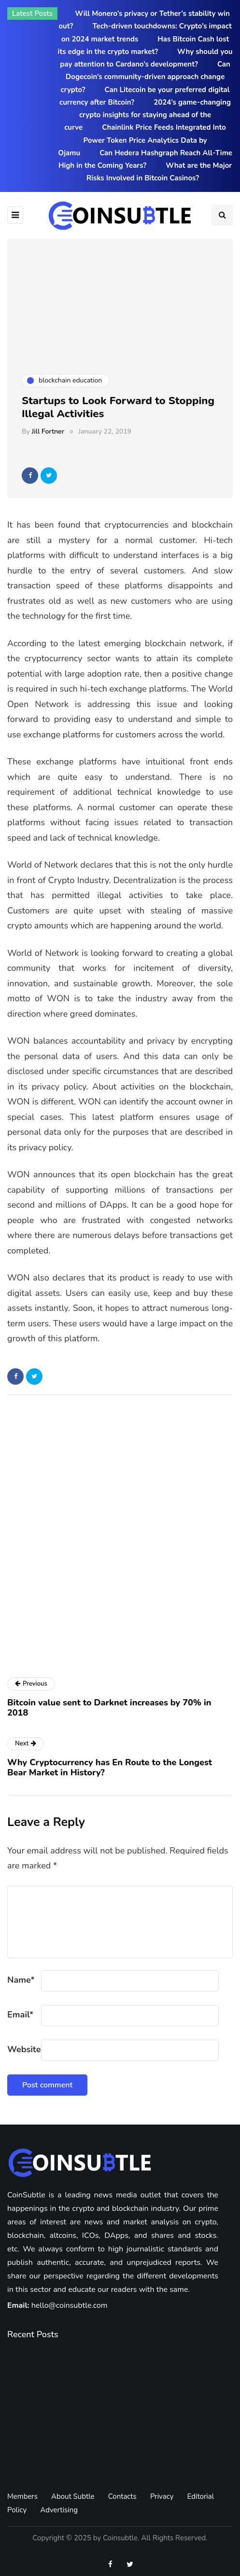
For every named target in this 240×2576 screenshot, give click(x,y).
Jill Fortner (48, 431)
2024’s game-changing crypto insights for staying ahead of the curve (147, 115)
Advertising (59, 2510)
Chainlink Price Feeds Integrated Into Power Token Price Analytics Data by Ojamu (142, 140)
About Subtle (73, 2496)
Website (24, 2049)
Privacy (161, 2496)
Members (22, 2496)
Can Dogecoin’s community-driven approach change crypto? (145, 77)
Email (20, 2014)
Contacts (122, 2496)
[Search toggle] (222, 215)
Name (21, 1980)
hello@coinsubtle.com (69, 2305)
